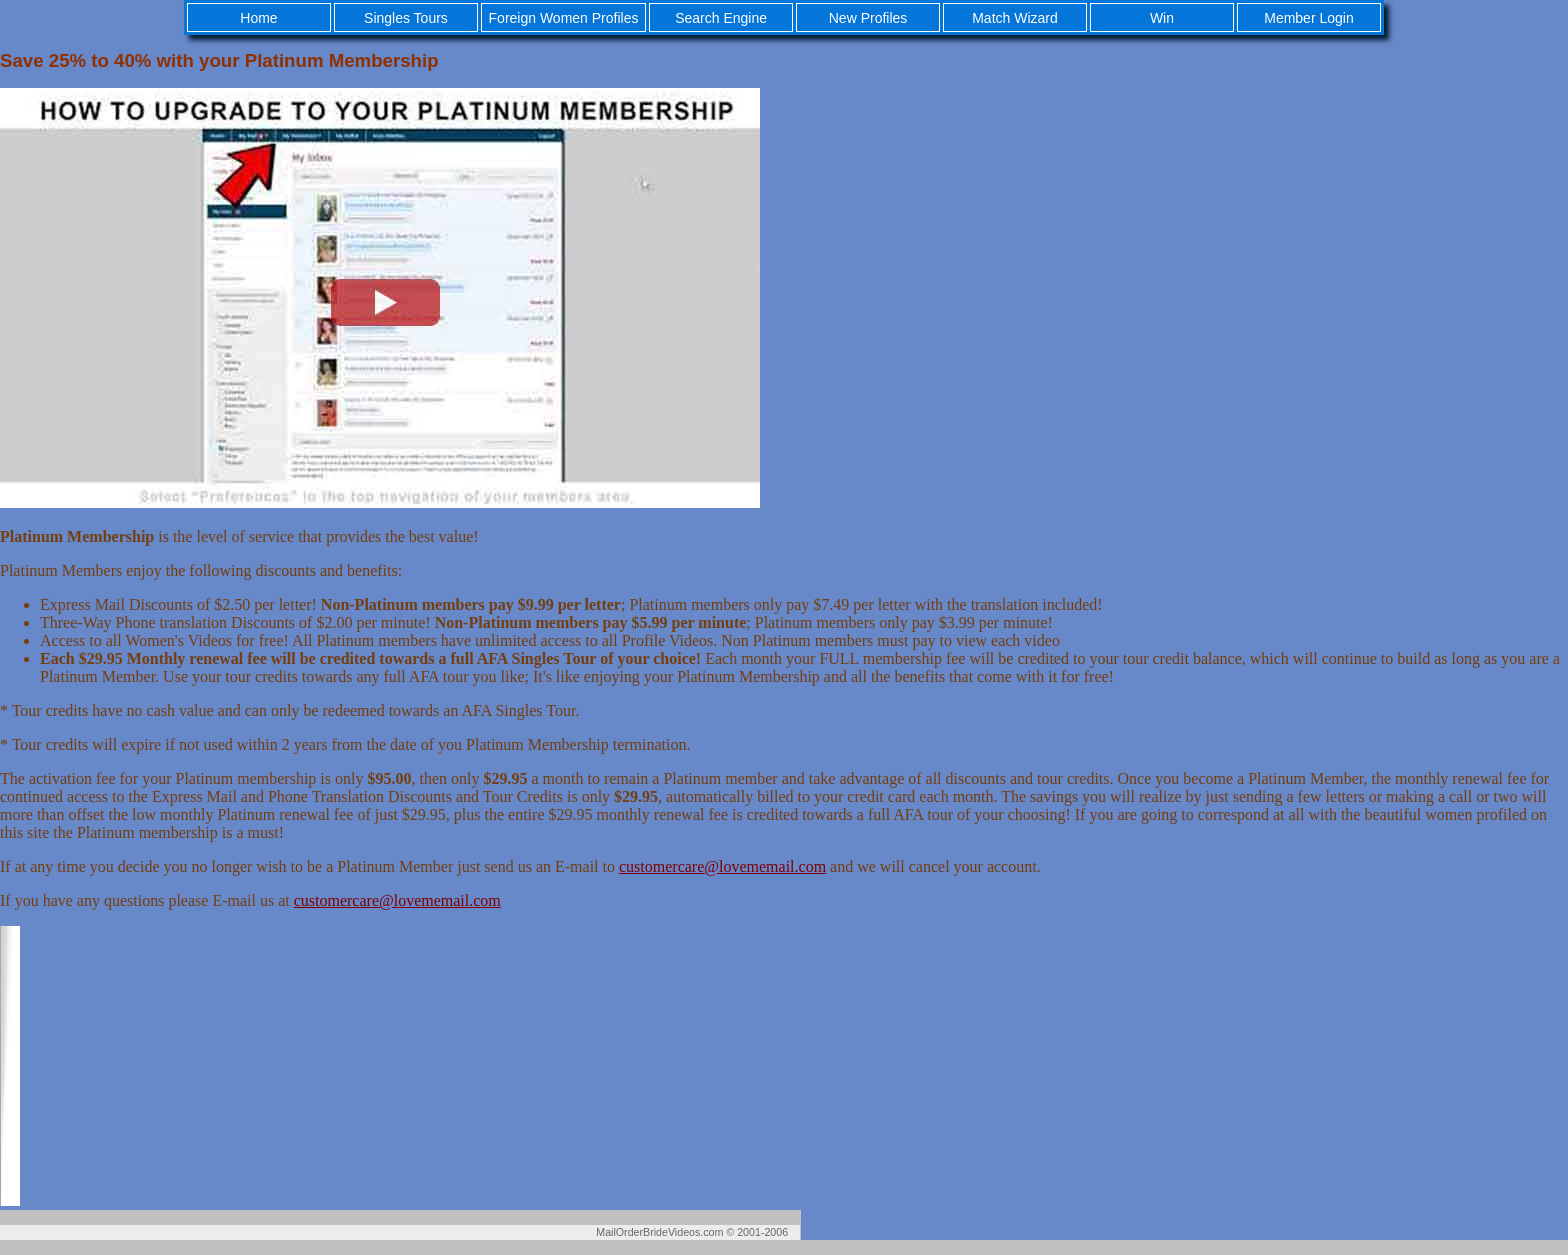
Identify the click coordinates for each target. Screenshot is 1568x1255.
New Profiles (868, 18)
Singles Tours (406, 18)
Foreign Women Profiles (564, 18)
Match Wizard (1015, 18)
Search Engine (721, 18)
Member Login (1309, 18)
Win (1162, 18)
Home (258, 18)
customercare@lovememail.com (722, 866)
